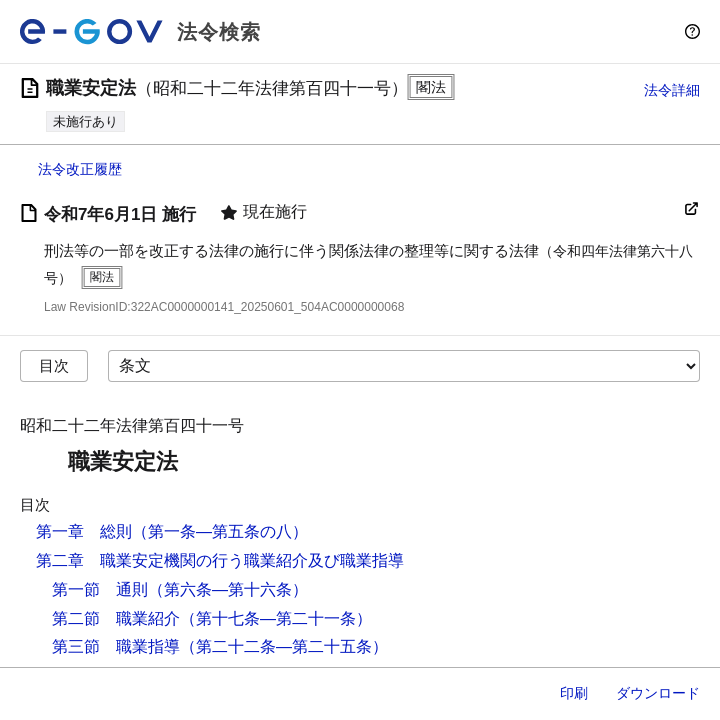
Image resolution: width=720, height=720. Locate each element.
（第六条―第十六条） (228, 589)
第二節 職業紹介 (116, 618)
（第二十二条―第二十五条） (284, 646)
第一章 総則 (84, 531)
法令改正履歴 (80, 169)
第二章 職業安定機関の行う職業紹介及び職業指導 (220, 560)
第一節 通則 (100, 589)
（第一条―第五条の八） (220, 531)
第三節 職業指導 (116, 646)
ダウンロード (658, 693)
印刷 (574, 693)
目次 (54, 365)
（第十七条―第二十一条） (276, 618)
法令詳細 (672, 90)
